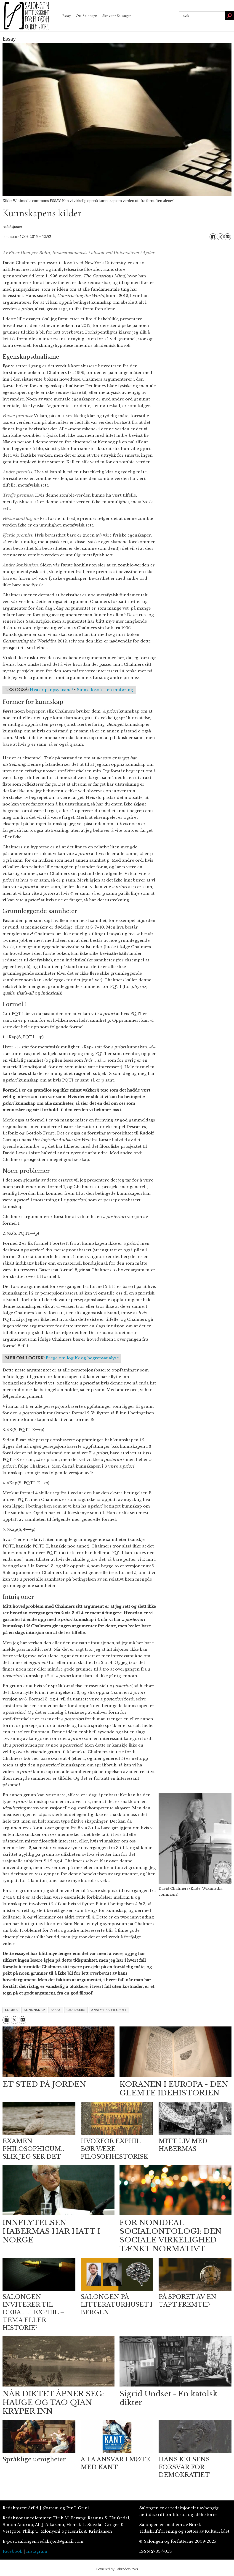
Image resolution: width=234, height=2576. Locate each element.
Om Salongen (86, 15)
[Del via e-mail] (227, 236)
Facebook (12, 2551)
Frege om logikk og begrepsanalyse (82, 1358)
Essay (66, 15)
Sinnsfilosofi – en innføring (105, 689)
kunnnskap (34, 2010)
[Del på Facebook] (213, 236)
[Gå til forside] (26, 16)
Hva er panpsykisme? (51, 689)
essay (56, 2010)
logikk (11, 2010)
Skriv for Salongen (116, 15)
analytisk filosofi (108, 2010)
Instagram (36, 2551)
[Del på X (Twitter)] (220, 236)
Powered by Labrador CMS (117, 2569)
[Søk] (229, 15)
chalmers (75, 2010)
